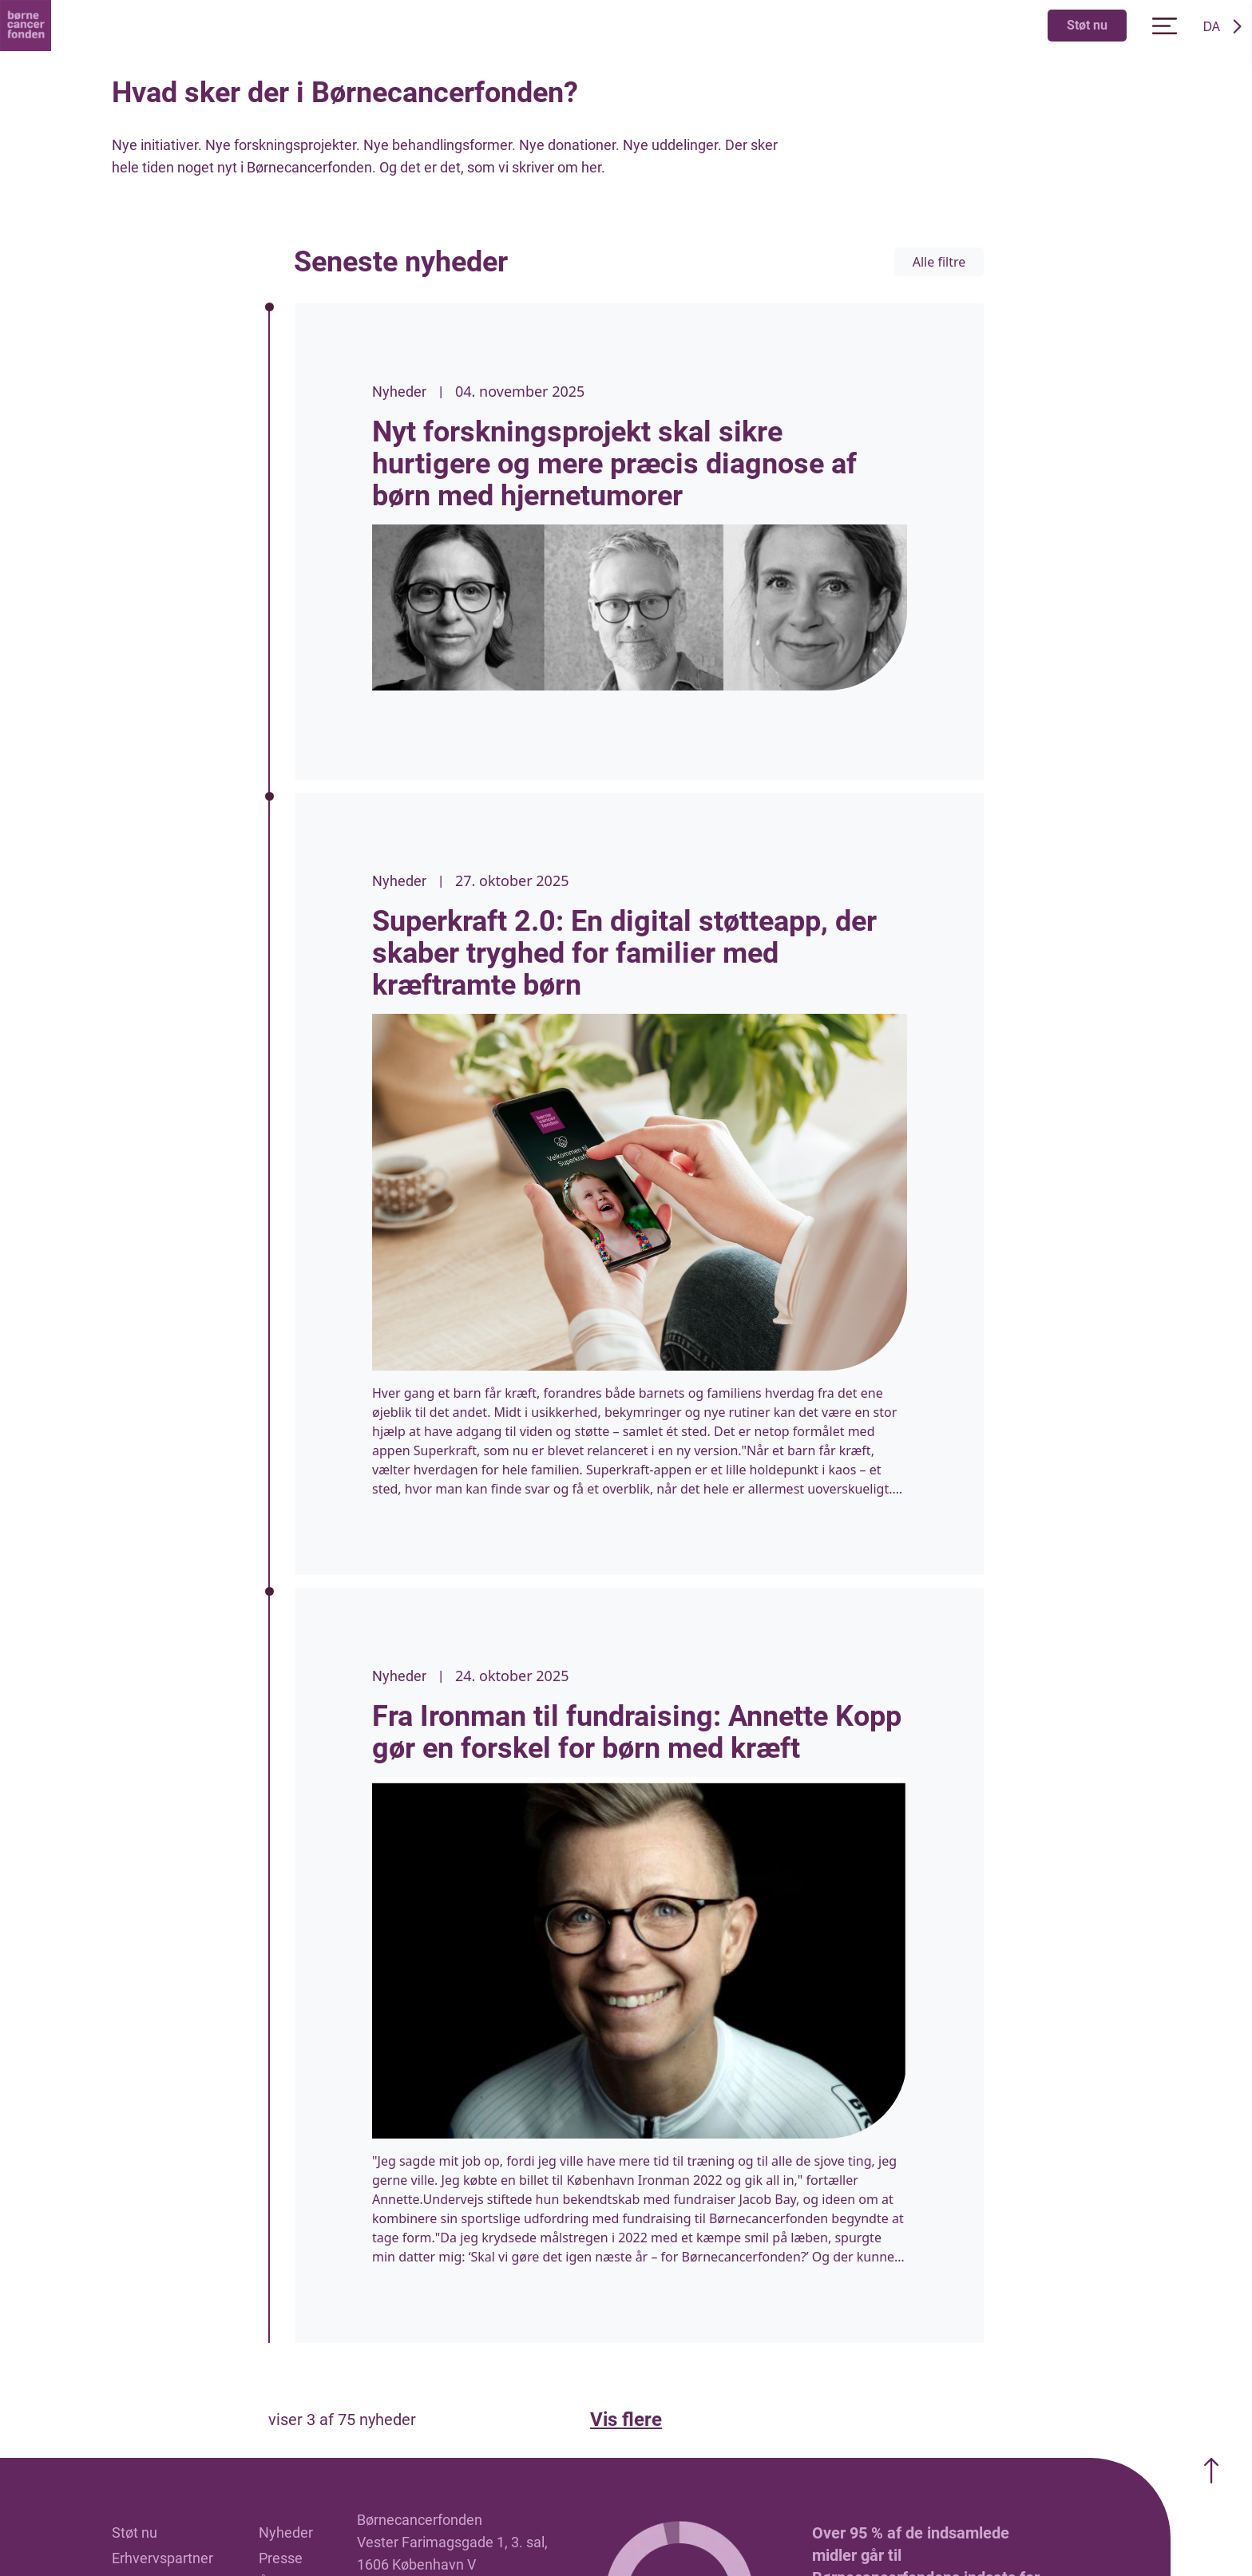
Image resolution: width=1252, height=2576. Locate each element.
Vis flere (626, 2419)
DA (1211, 26)
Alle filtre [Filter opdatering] (939, 262)
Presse (281, 2558)
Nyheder (286, 2532)
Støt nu (1087, 25)
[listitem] (639, 541)
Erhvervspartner (162, 2558)
